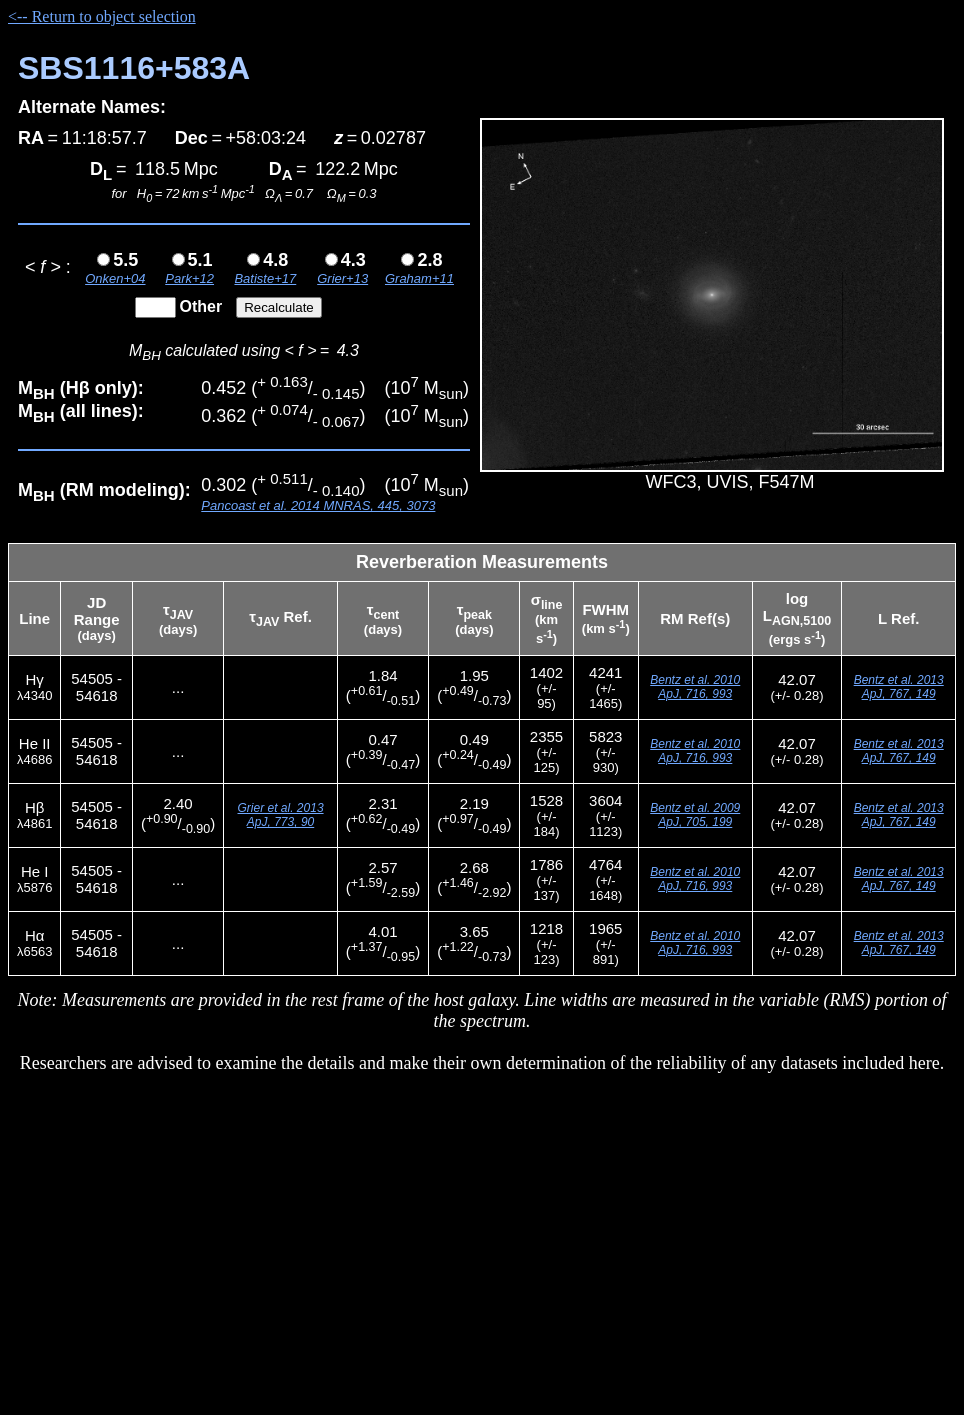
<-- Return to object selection (102, 16)
